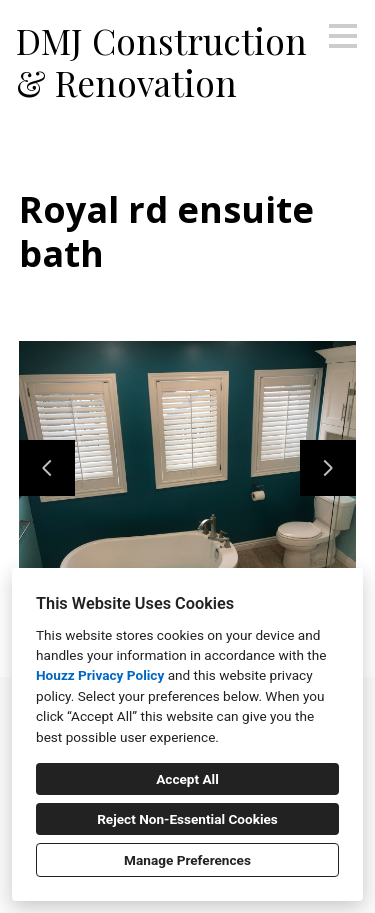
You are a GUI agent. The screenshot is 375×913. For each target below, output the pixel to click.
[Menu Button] (343, 36)
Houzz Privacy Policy (100, 675)
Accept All (187, 779)
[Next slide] (328, 468)
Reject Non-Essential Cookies (187, 819)
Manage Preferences (187, 860)
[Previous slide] (47, 468)
